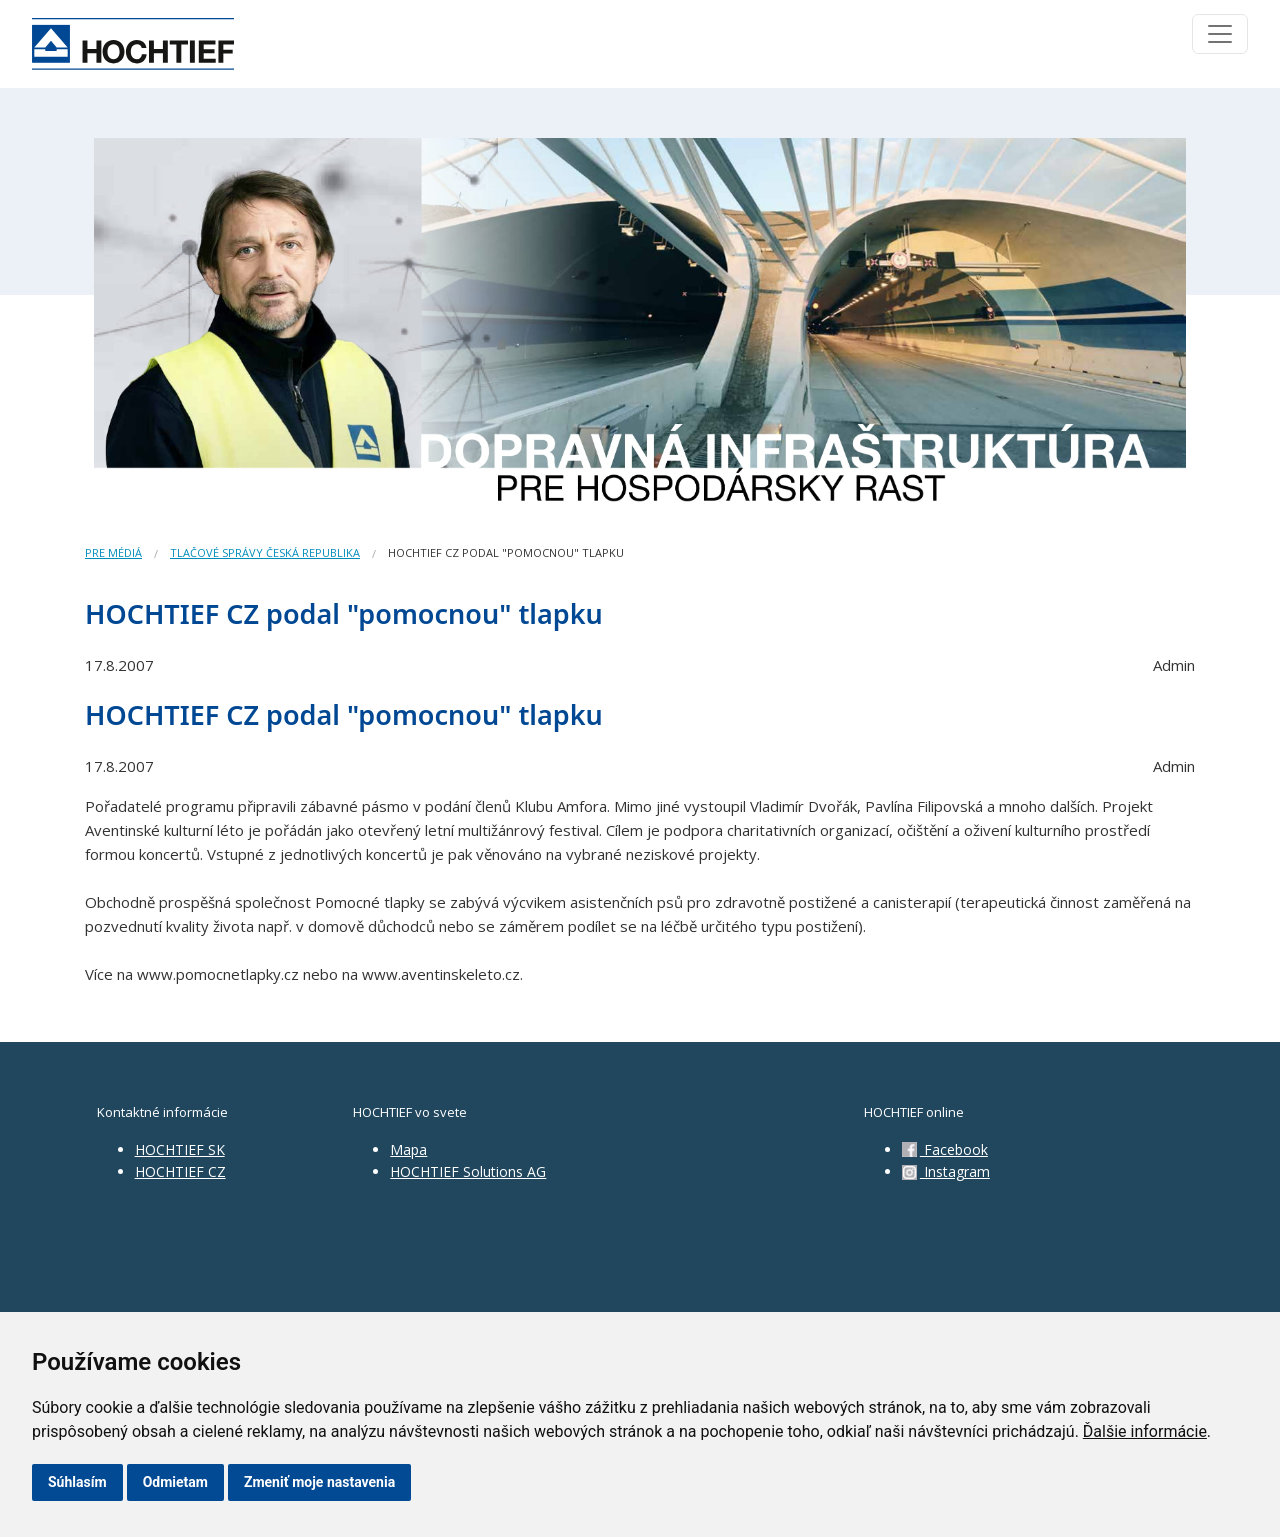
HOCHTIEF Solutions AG (468, 1171)
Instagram (946, 1171)
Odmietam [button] (175, 1482)
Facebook (945, 1149)
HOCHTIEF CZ (180, 1171)
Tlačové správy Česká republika (265, 552)
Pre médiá (113, 552)
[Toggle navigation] (1220, 34)
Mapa (408, 1149)
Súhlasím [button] (77, 1482)
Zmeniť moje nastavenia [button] (319, 1482)
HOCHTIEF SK (180, 1149)
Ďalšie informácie (1145, 1431)
